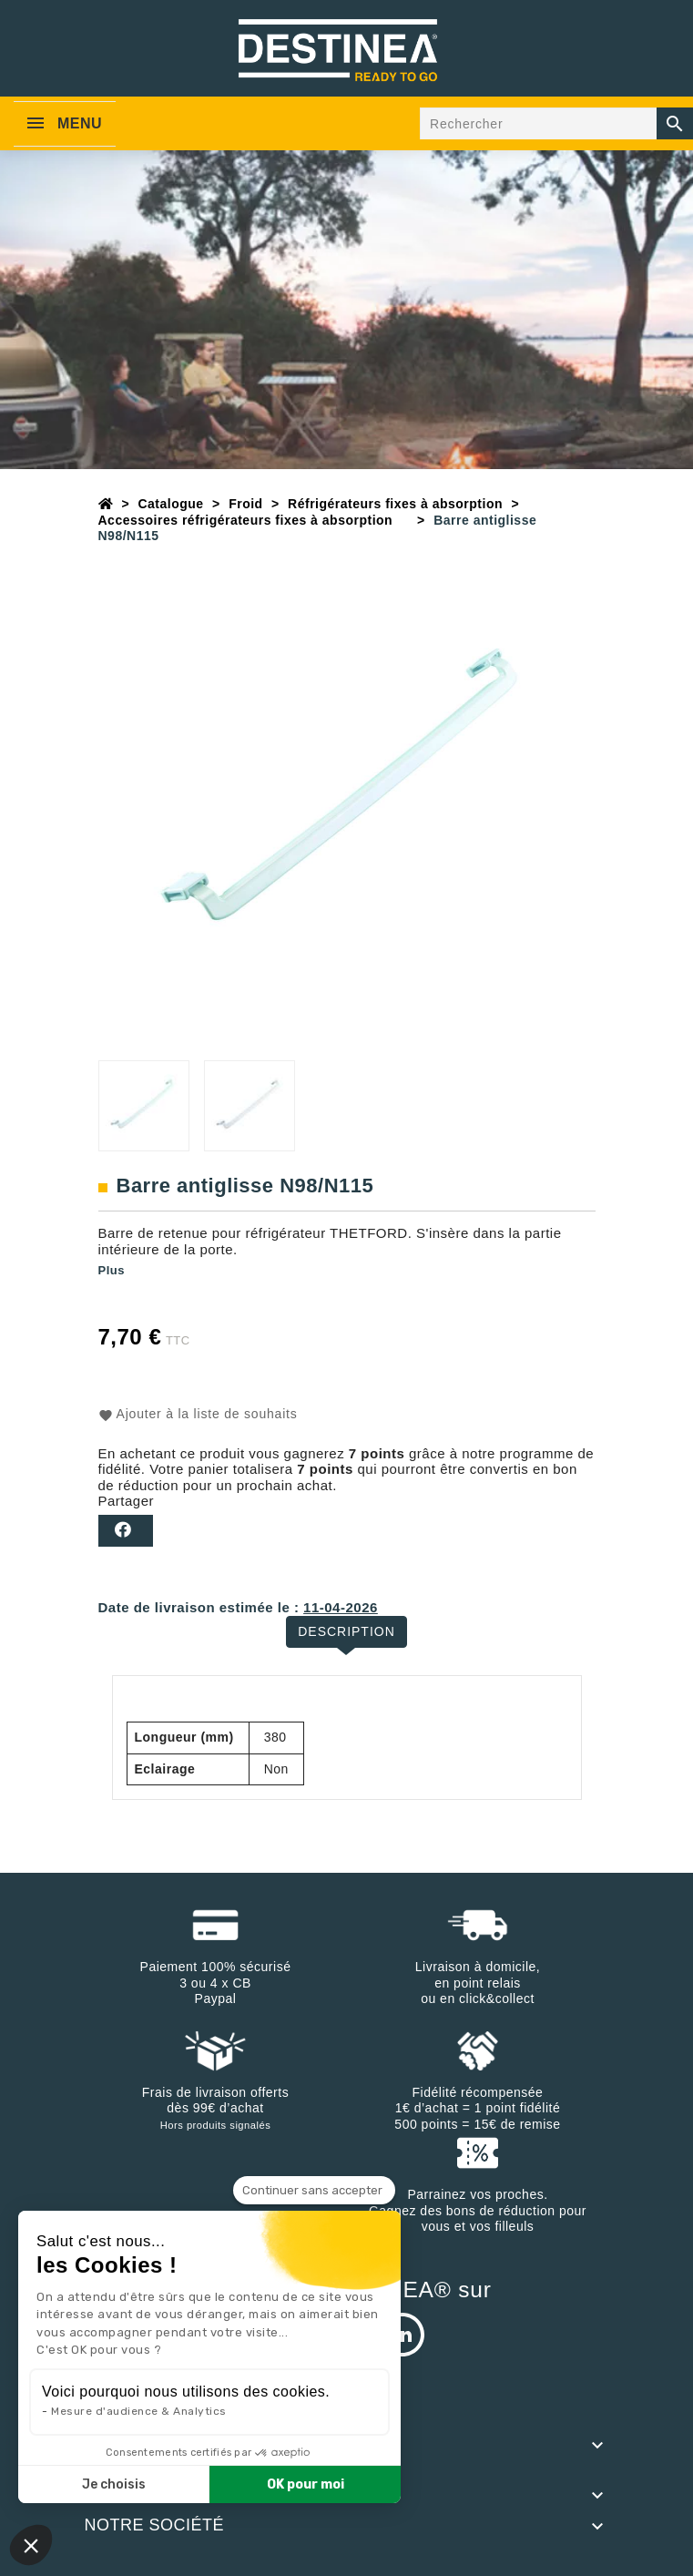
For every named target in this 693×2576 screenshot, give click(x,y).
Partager (125, 1531)
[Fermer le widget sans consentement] (314, 2190)
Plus (111, 1270)
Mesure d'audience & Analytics (139, 2411)
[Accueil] (106, 503)
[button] (31, 2545)
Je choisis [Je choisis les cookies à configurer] (114, 2484)
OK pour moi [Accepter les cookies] (305, 2484)
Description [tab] (346, 1631)
